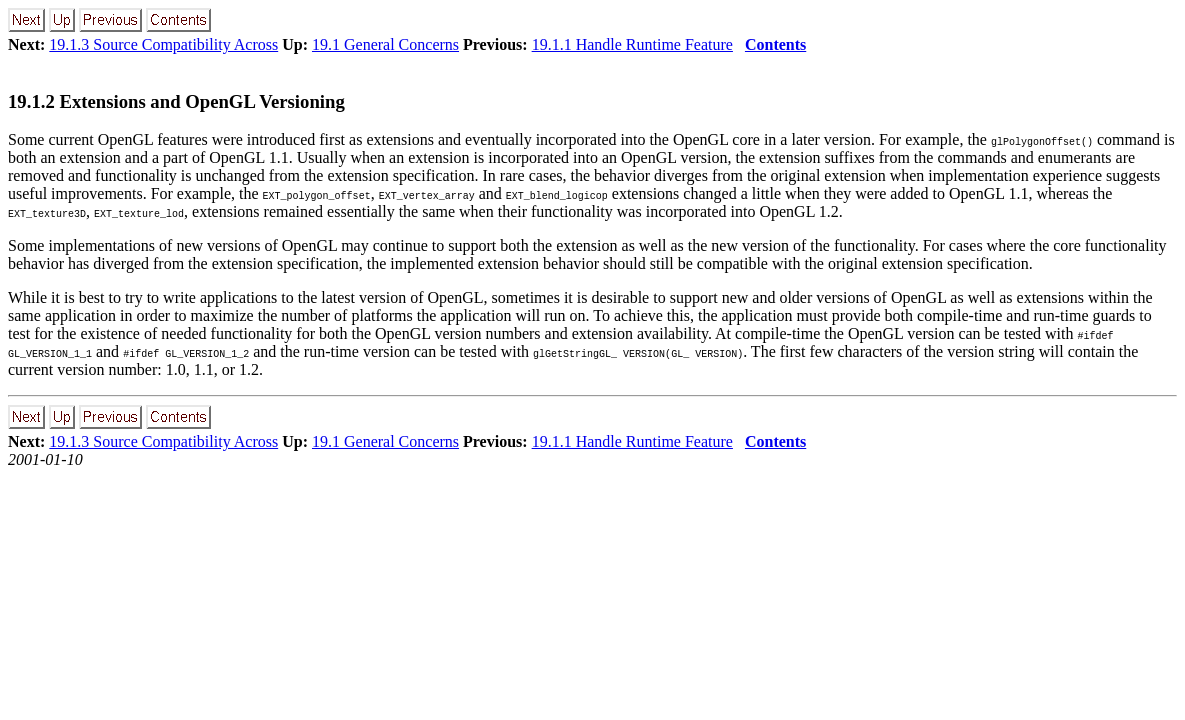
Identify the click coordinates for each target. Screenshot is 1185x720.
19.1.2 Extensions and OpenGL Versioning (176, 101)
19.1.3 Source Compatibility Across (163, 44)
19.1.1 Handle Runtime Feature (632, 44)
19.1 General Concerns (385, 44)
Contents (775, 44)
